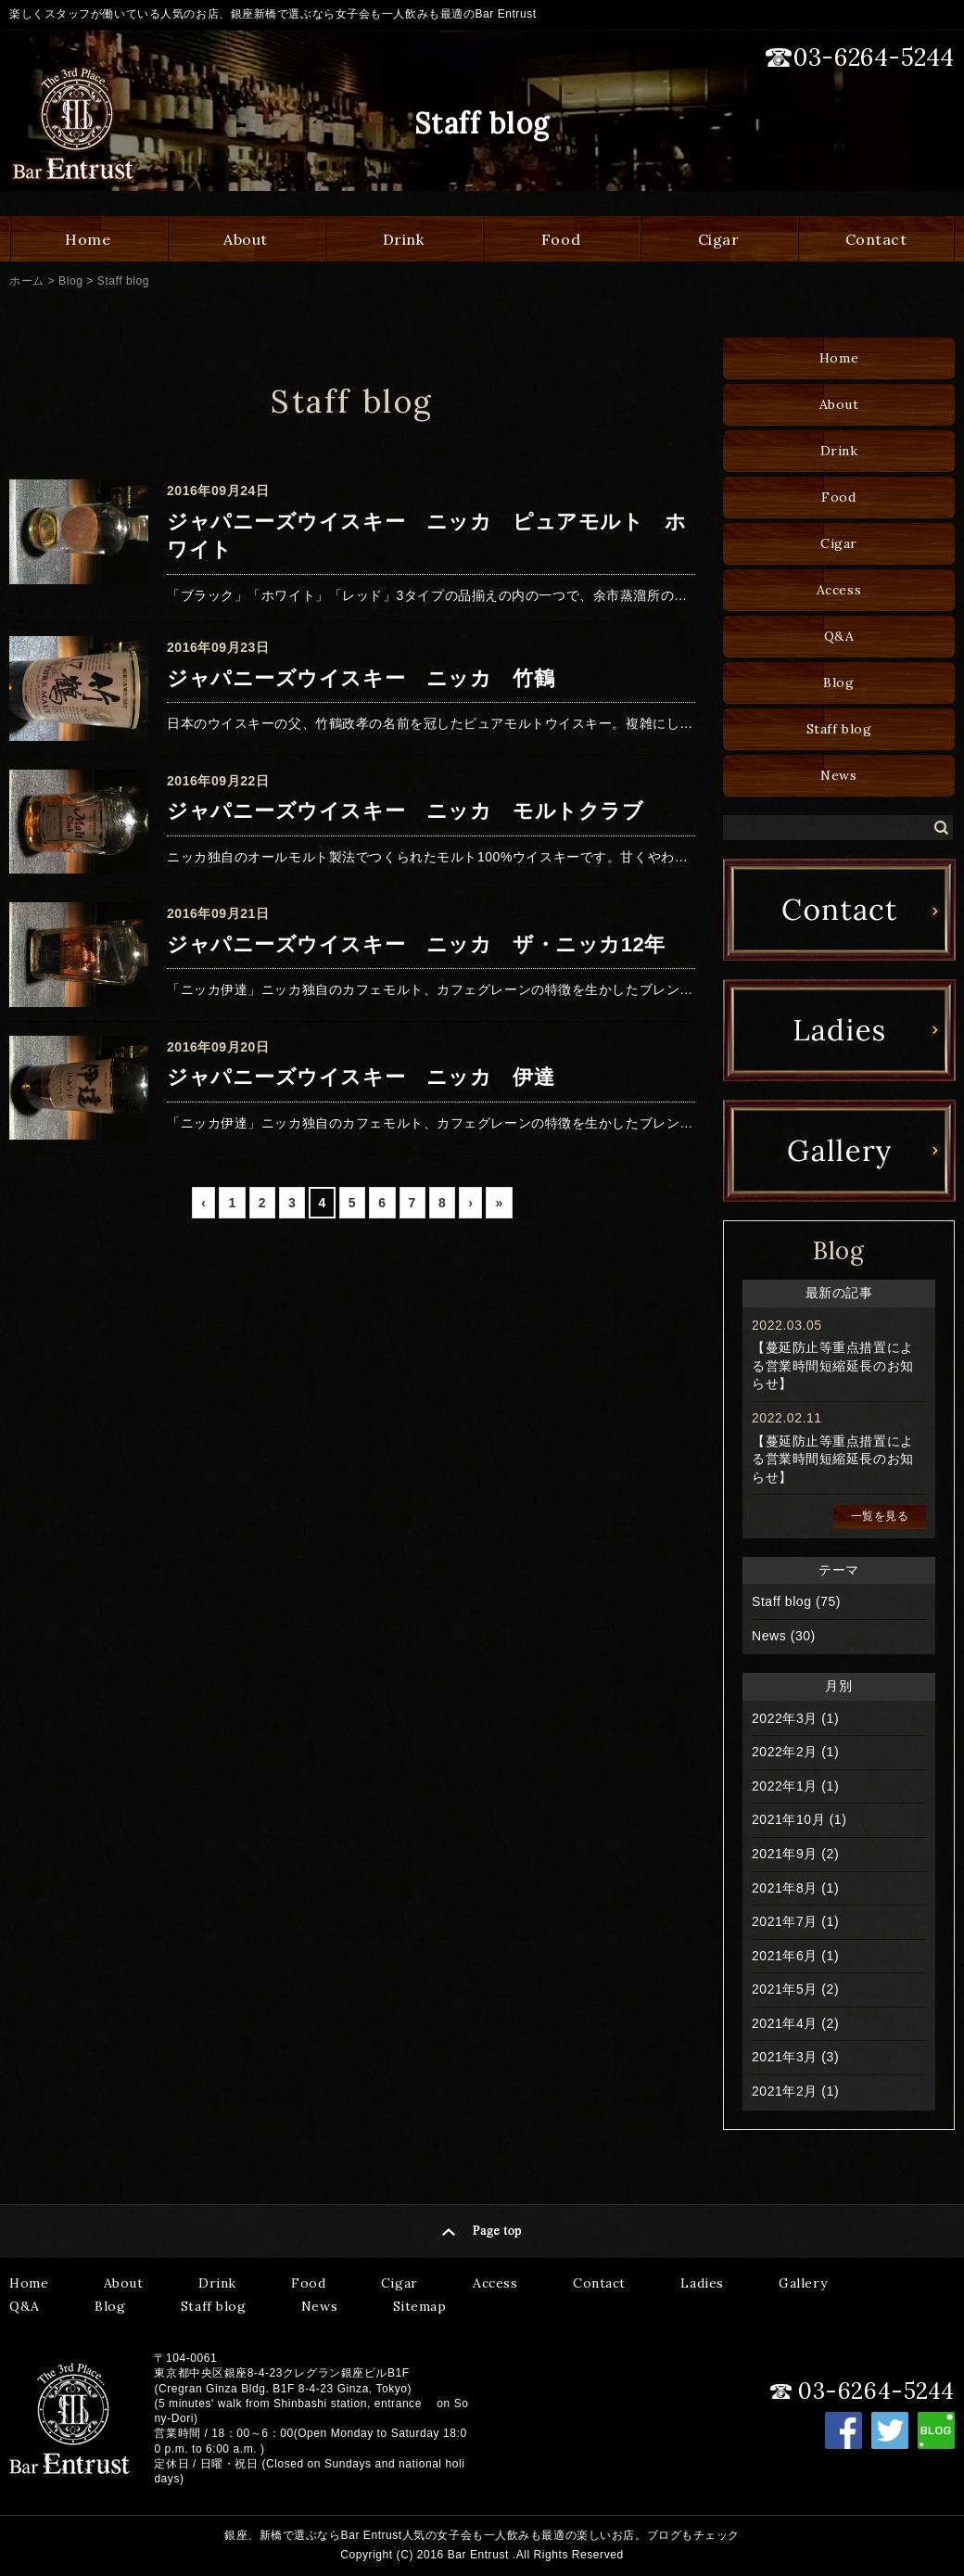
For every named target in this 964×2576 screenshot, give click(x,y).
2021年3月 (785, 2056)
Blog (70, 280)
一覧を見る (880, 1516)
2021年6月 (785, 1955)
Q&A (839, 636)
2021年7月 (785, 1921)
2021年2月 (785, 2091)
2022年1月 (785, 1786)
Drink (404, 239)
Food (560, 239)
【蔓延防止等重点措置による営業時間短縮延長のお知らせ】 (833, 1365)
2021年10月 (788, 1819)
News (838, 775)
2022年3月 (785, 1718)
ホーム (26, 280)
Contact (876, 239)
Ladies (701, 2283)
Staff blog (123, 280)
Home (87, 239)
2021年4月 (785, 2023)
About (245, 239)
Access (839, 589)
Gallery (803, 2283)
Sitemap (420, 2306)
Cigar (719, 239)
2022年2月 (785, 1751)
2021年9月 (785, 1853)
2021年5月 (785, 1989)
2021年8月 (785, 1888)
